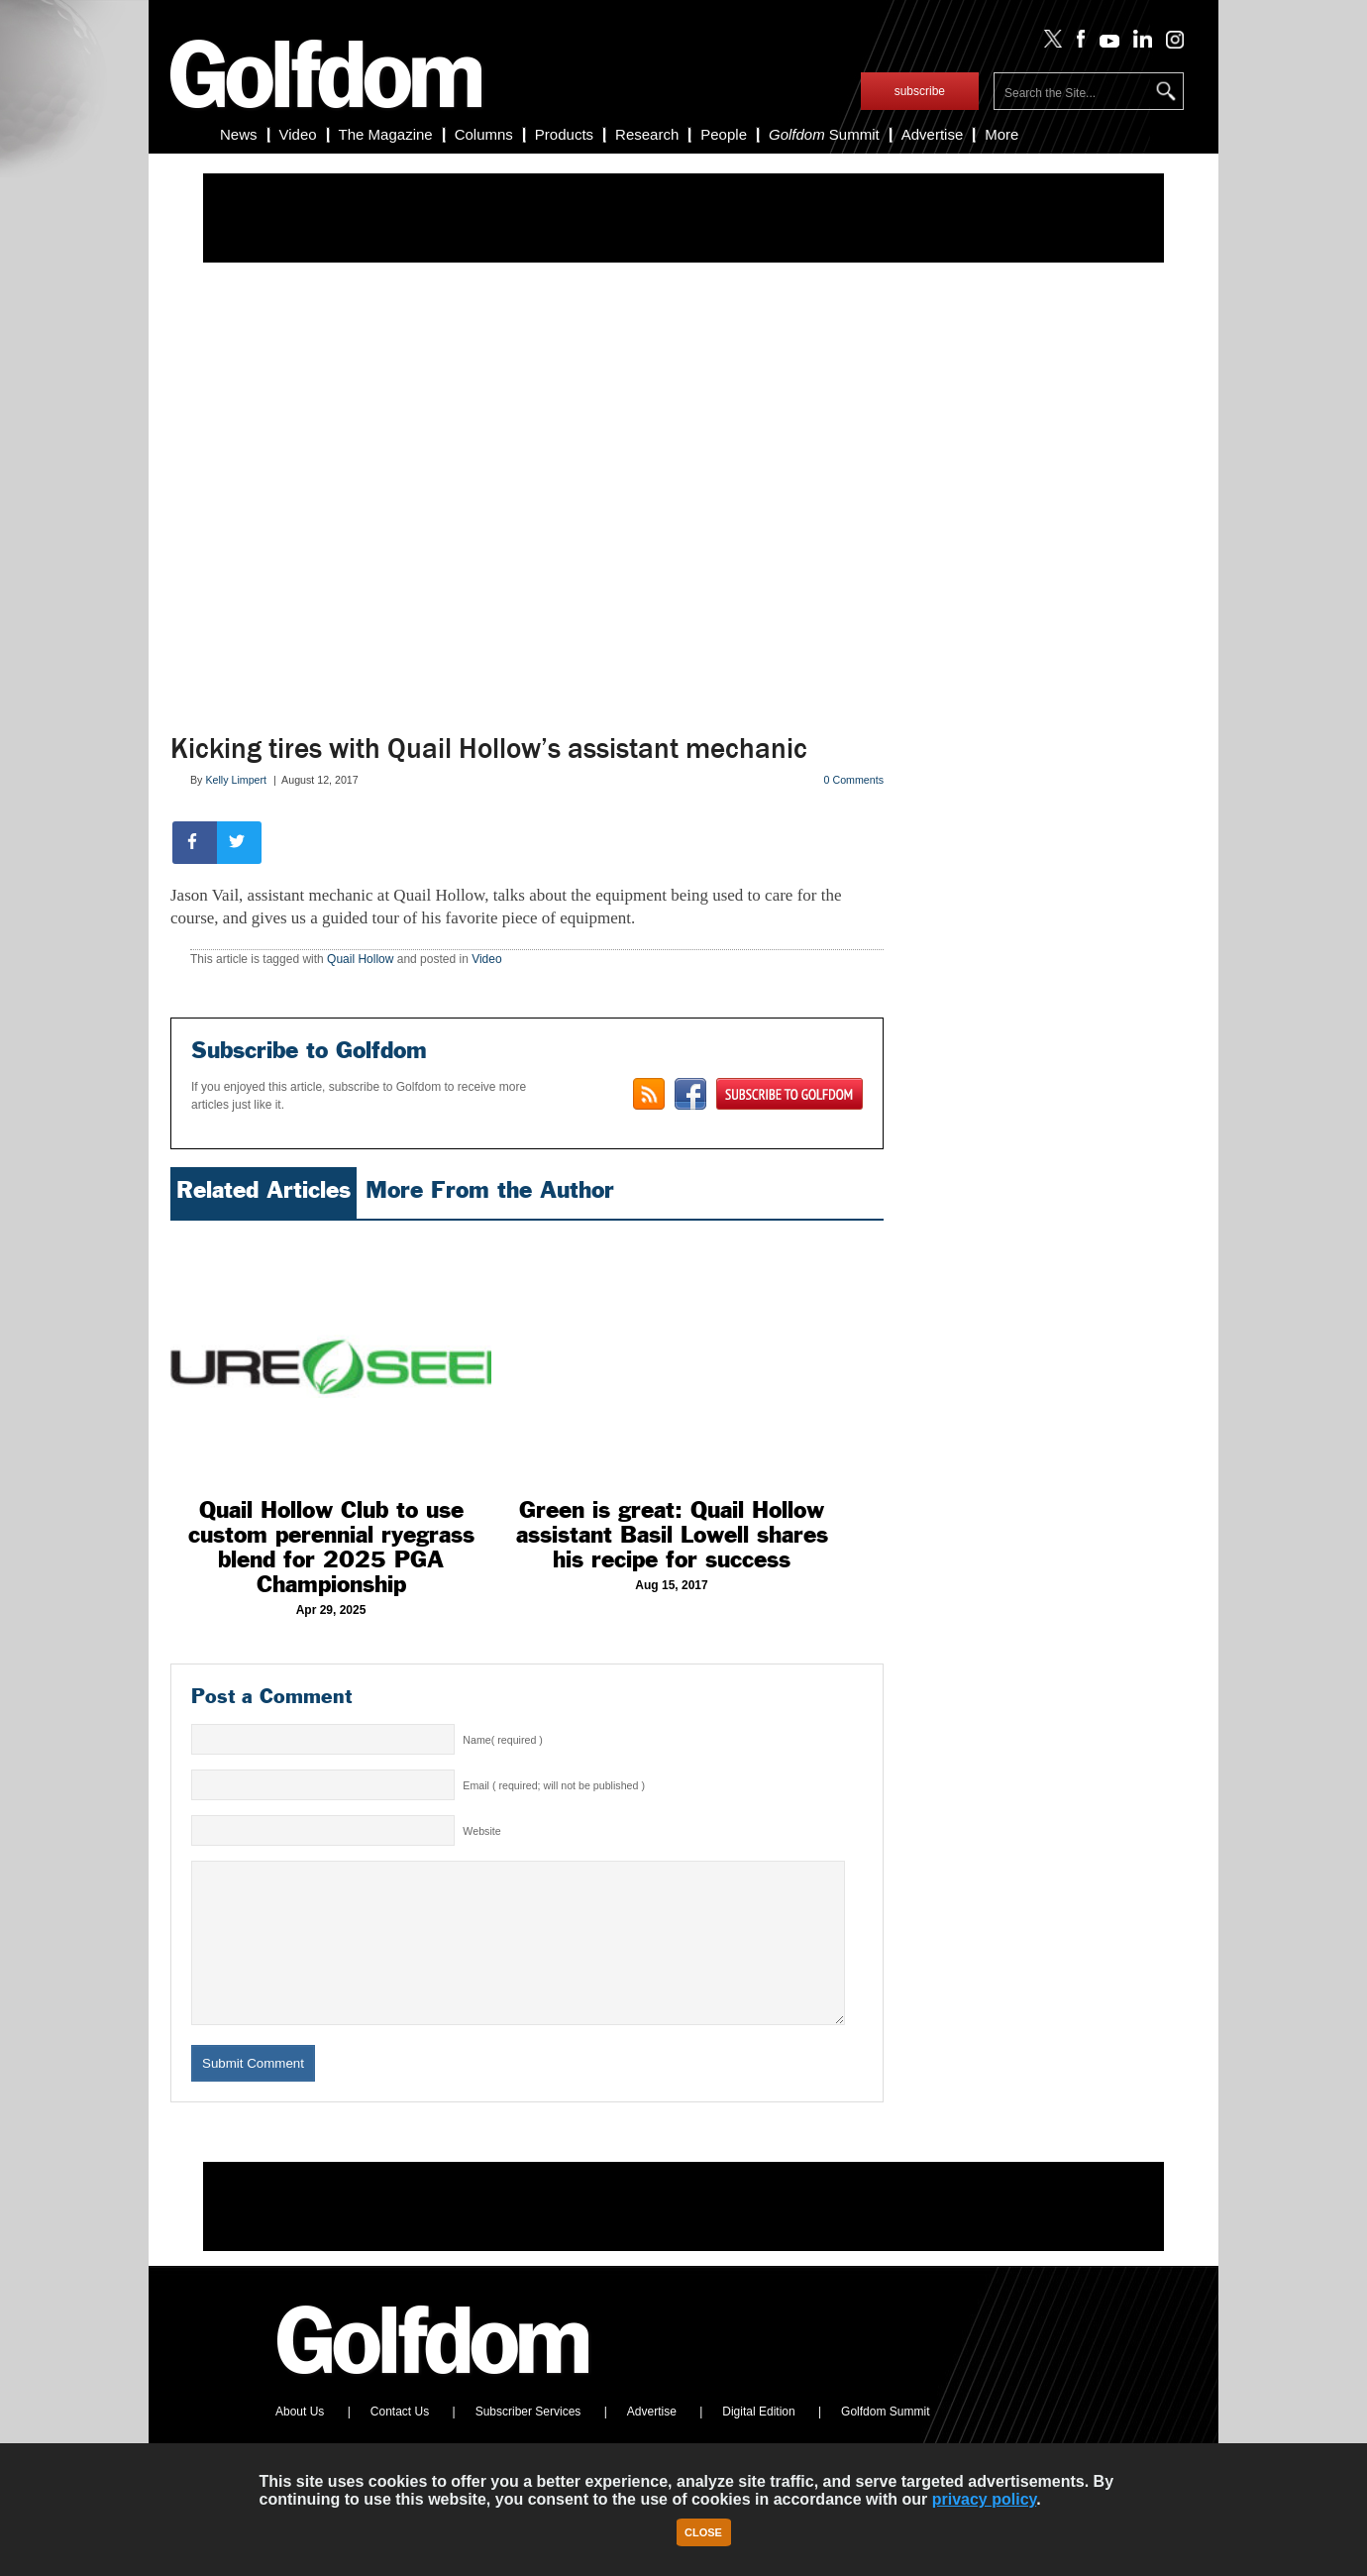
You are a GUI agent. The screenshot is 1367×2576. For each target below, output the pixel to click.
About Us (299, 2441)
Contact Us (399, 2441)
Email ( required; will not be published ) (554, 1785)
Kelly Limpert (235, 780)
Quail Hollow (360, 959)
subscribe (919, 91)
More (1001, 134)
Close (703, 2532)
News (239, 134)
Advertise (932, 134)
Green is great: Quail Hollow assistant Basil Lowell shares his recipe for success (672, 1534)
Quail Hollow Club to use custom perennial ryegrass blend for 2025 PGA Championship (331, 1547)
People (723, 134)
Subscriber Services (528, 2441)
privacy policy (984, 2499)
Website (481, 1831)
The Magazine (386, 134)
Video (298, 134)
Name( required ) (503, 1740)
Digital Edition (758, 2441)
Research (647, 134)
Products (564, 134)
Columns (484, 134)
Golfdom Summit (885, 2441)
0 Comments (854, 780)
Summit (824, 134)
